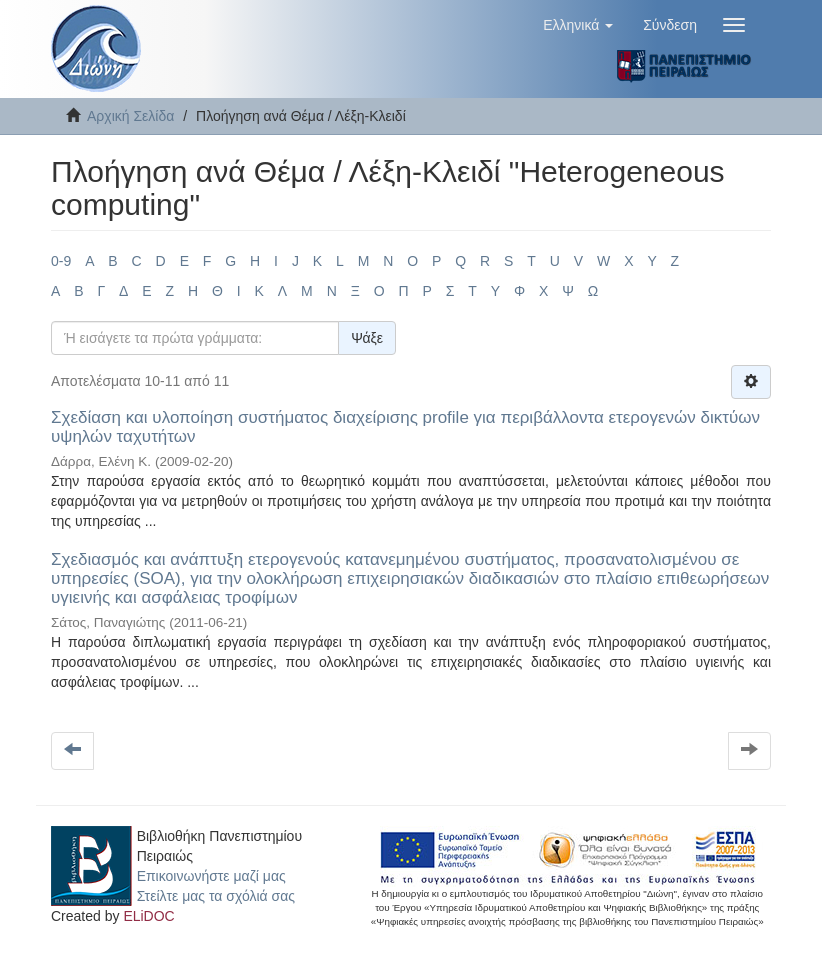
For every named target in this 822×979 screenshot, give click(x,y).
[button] (578, 25)
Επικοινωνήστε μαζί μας (211, 876)
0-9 (61, 261)
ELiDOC (148, 916)
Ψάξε (367, 338)
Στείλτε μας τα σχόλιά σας (216, 896)
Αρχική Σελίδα (130, 116)
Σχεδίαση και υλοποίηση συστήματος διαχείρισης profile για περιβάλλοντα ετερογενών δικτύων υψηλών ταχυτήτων (405, 427)
